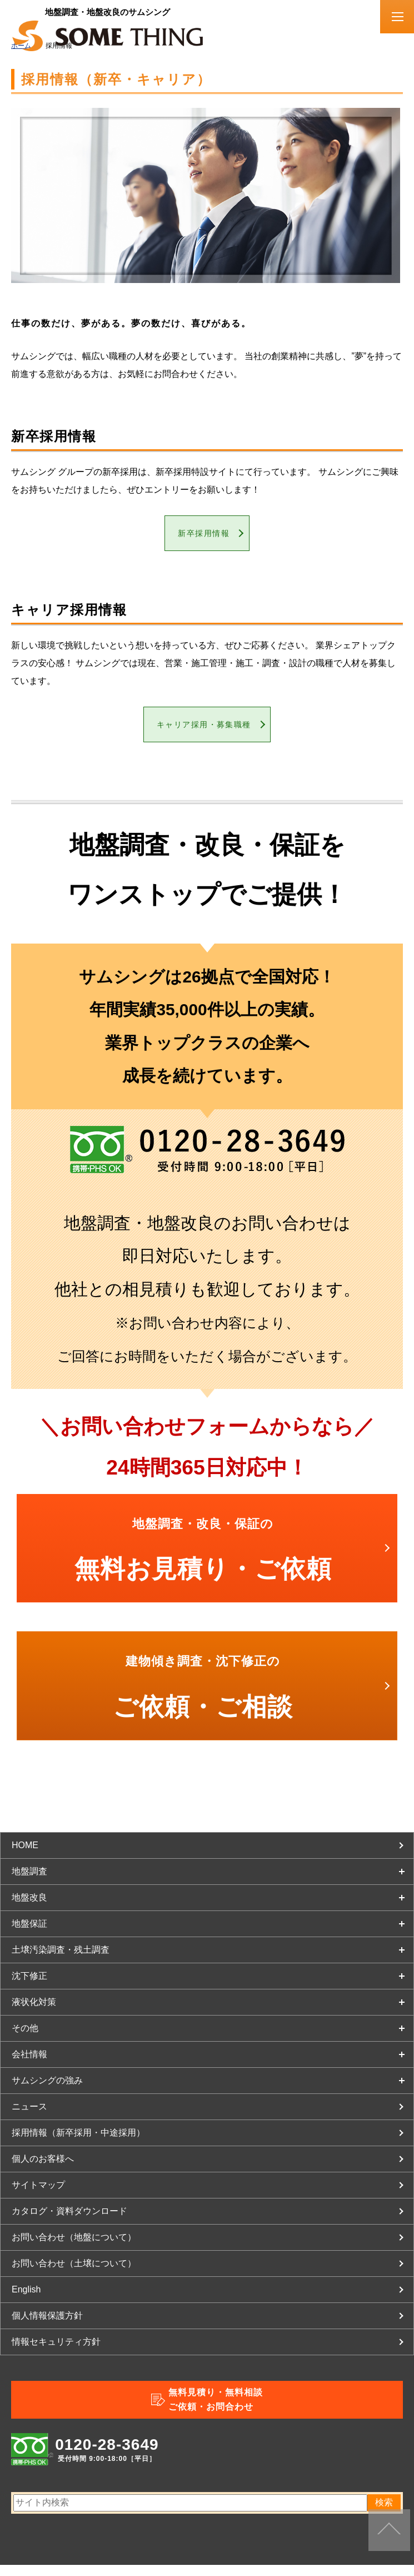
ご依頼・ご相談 (203, 1698)
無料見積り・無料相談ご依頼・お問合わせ (215, 2411)
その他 (25, 2039)
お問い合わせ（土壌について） (74, 2274)
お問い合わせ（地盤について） (74, 2248)
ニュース (29, 2117)
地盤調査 (29, 1882)
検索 (384, 2513)
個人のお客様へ (43, 2170)
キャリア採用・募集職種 (203, 732)
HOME (25, 1856)
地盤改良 (29, 1908)
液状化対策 (34, 2013)
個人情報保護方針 (47, 2326)
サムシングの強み (47, 2091)
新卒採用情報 (203, 536)
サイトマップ (38, 2196)
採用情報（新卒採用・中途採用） (78, 2143)
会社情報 (29, 2065)
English (26, 2300)
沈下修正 (29, 1987)
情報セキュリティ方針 (56, 2352)
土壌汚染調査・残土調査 (60, 1960)
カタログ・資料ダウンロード (69, 2222)
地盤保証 (29, 1934)
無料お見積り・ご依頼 (203, 1561)
